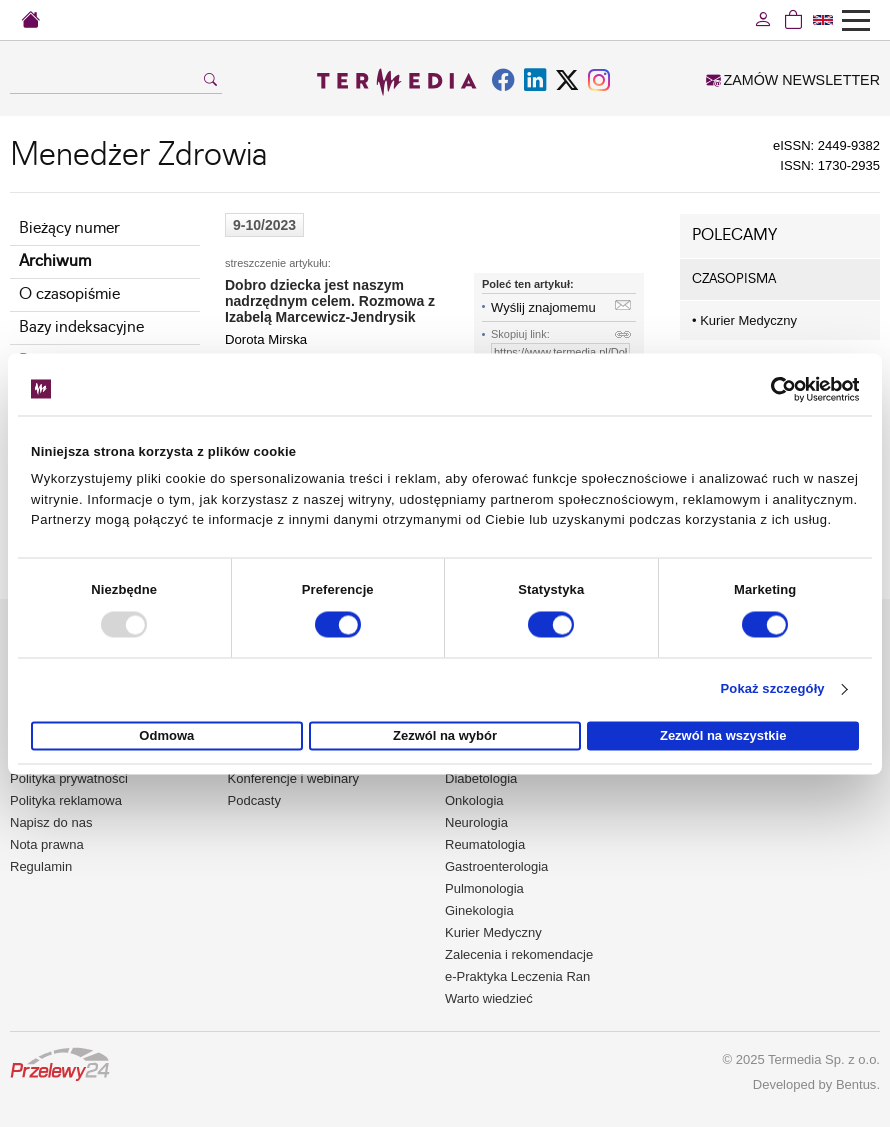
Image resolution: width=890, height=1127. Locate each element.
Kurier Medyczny (744, 320)
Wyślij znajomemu (543, 307)
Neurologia (476, 822)
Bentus (856, 1084)
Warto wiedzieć (489, 998)
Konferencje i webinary (294, 778)
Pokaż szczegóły (773, 689)
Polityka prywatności (69, 778)
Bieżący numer (69, 228)
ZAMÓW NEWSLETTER (793, 80)
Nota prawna (47, 844)
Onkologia (474, 800)
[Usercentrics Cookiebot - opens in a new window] (771, 389)
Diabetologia (481, 778)
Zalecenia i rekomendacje (519, 954)
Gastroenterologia (496, 866)
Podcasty (254, 800)
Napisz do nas (51, 822)
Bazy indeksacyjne (81, 327)
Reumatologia (485, 844)
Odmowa (166, 735)
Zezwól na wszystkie (723, 735)
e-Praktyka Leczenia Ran (517, 976)
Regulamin (41, 866)
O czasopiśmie (69, 294)
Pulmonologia (484, 888)
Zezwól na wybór (445, 735)
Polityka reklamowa (66, 800)
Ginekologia (479, 910)
